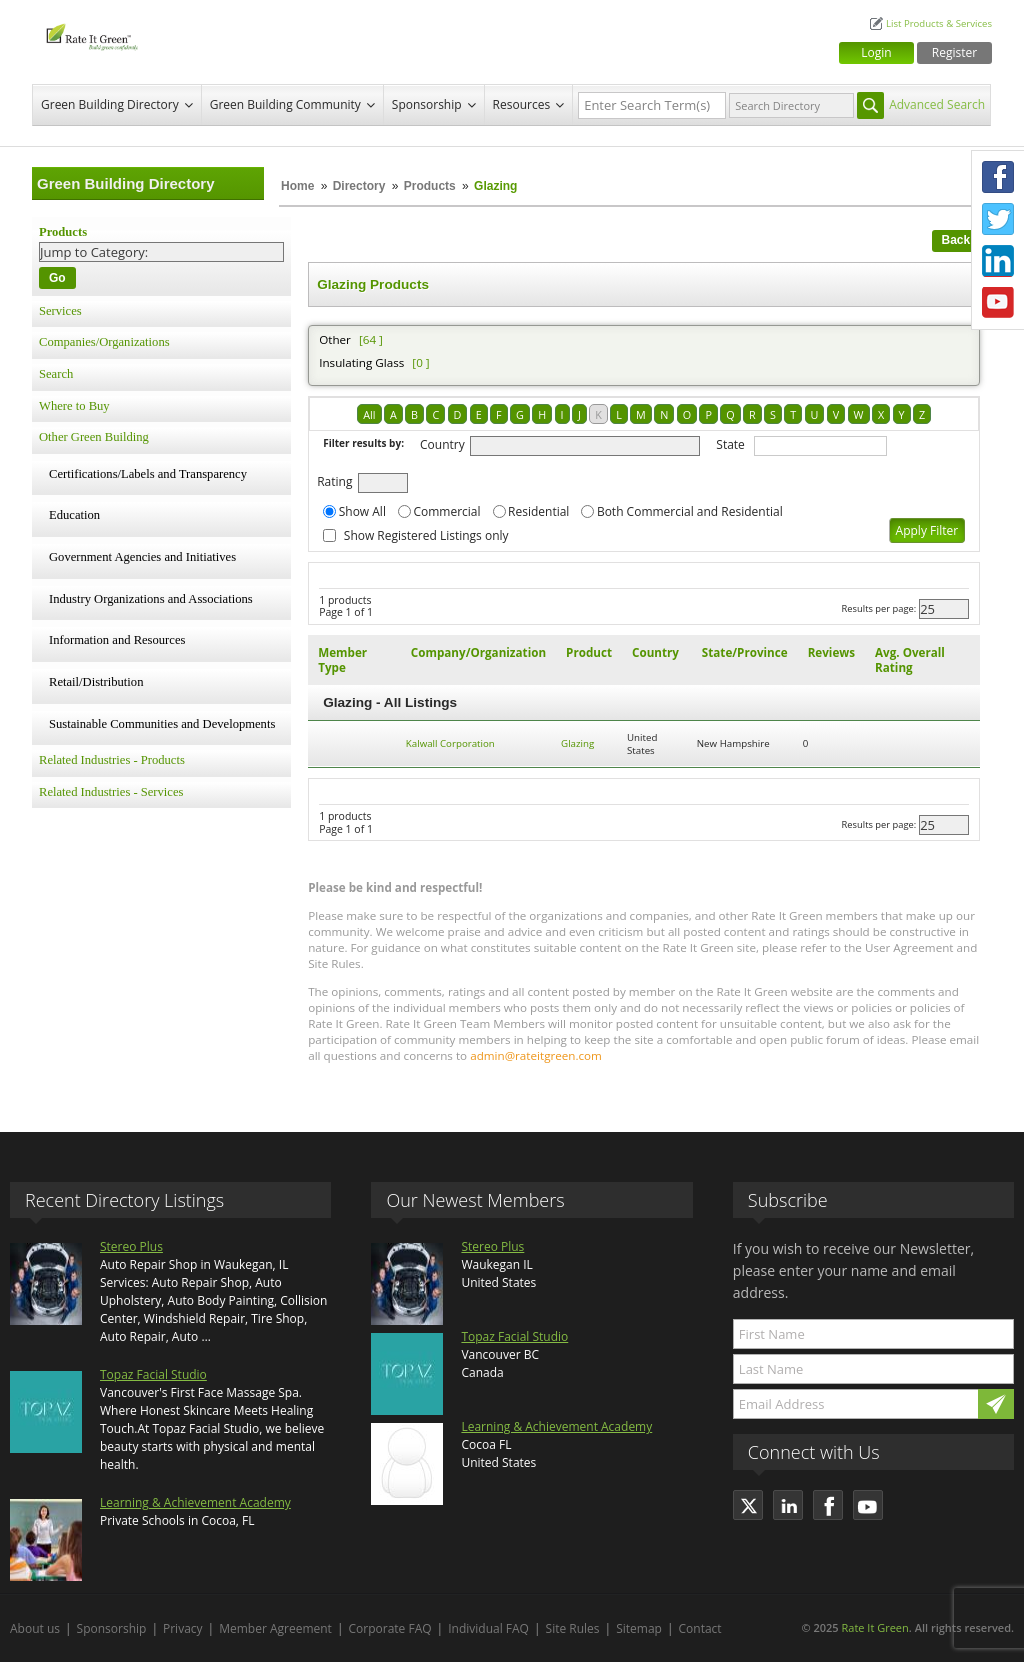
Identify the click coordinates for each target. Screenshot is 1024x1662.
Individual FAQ (488, 1628)
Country (442, 444)
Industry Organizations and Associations (151, 599)
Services (60, 311)
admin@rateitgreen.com (536, 1055)
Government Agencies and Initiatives (142, 557)
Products (430, 186)
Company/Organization (478, 652)
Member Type (342, 660)
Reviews (831, 652)
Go (57, 278)
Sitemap (639, 1628)
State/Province (745, 652)
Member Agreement (275, 1628)
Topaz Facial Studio (153, 1374)
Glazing (577, 743)
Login (876, 52)
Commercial (446, 511)
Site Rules (573, 1628)
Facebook (998, 177)
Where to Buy (74, 406)
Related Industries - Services (111, 792)
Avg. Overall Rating (910, 660)
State (730, 444)
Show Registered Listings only (426, 535)
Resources (522, 104)
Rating (334, 481)
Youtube (998, 303)
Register (954, 52)
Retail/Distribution (96, 682)
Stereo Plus (131, 1246)
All (369, 414)
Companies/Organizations (104, 342)
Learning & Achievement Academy (195, 1502)
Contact (700, 1628)
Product (589, 652)
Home (297, 186)
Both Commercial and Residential (690, 511)
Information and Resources (117, 640)
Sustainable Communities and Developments (162, 724)
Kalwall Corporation (450, 743)
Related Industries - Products (112, 760)
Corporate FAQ (390, 1628)
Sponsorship (427, 104)
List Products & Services (939, 23)
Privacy (183, 1628)
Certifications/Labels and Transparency (148, 474)
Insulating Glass (361, 362)
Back (956, 240)
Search (56, 374)
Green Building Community (285, 104)
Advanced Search (937, 104)
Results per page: (879, 608)
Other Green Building (94, 437)
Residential (538, 511)
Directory (359, 186)
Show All (362, 511)
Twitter (998, 219)
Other (335, 339)
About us (35, 1628)
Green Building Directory (110, 104)
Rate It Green (874, 1627)
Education (74, 515)
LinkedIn (998, 261)
